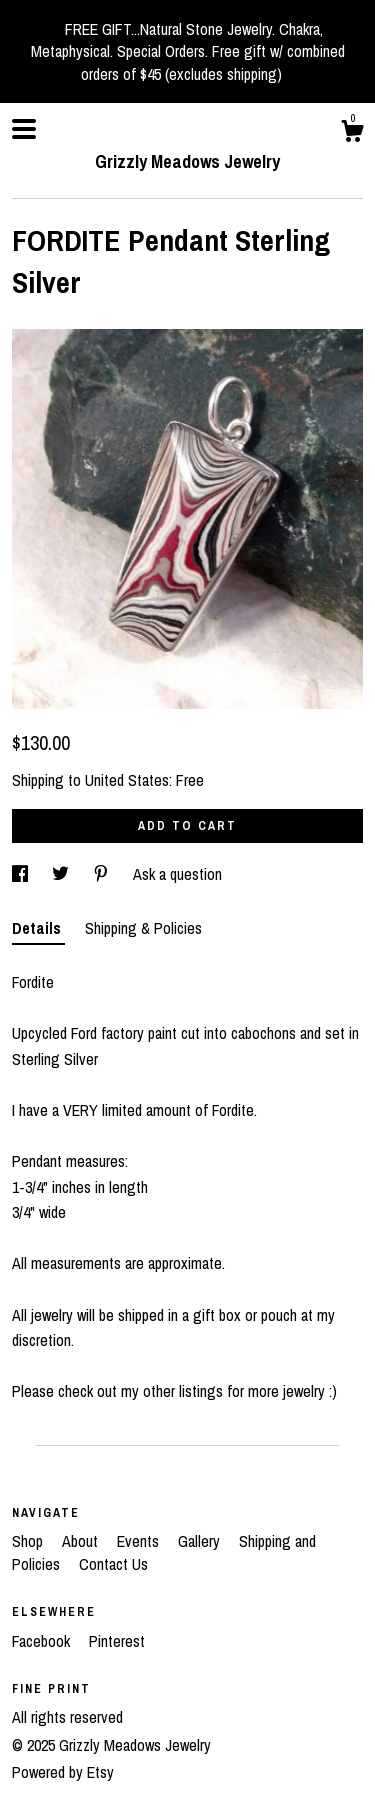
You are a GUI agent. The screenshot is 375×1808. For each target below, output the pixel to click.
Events (140, 1541)
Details (38, 928)
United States (127, 780)
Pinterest (117, 1641)
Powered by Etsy (63, 1772)
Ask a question (177, 874)
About (82, 1541)
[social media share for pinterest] (103, 874)
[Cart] (352, 134)
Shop (29, 1541)
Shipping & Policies (143, 928)
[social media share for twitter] (62, 874)
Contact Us (113, 1564)
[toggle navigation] (24, 129)
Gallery (201, 1541)
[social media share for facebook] (22, 874)
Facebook (43, 1641)
